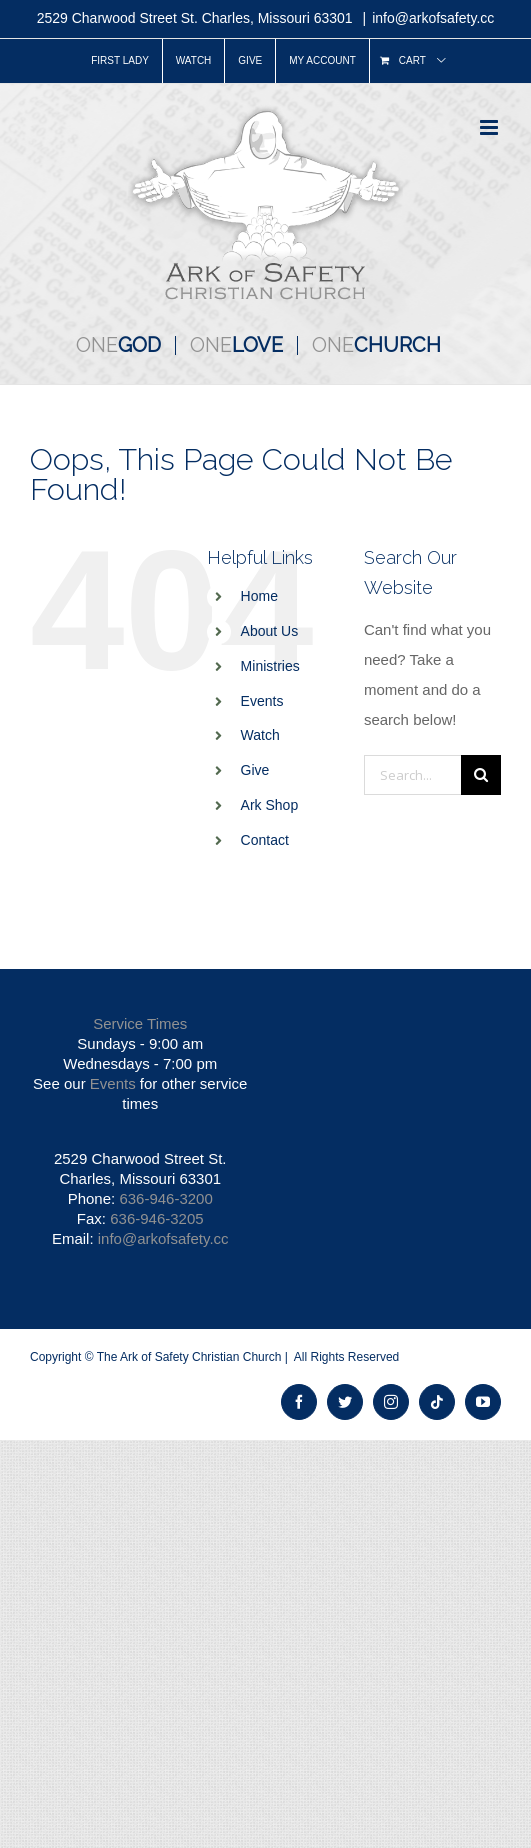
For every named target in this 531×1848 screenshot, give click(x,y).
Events (262, 701)
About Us (270, 631)
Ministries (270, 666)
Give (255, 770)
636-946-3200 (165, 1198)
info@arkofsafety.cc (433, 18)
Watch (260, 735)
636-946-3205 (156, 1218)
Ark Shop (270, 805)
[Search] (481, 775)
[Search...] (412, 775)
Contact (265, 840)
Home (259, 596)
